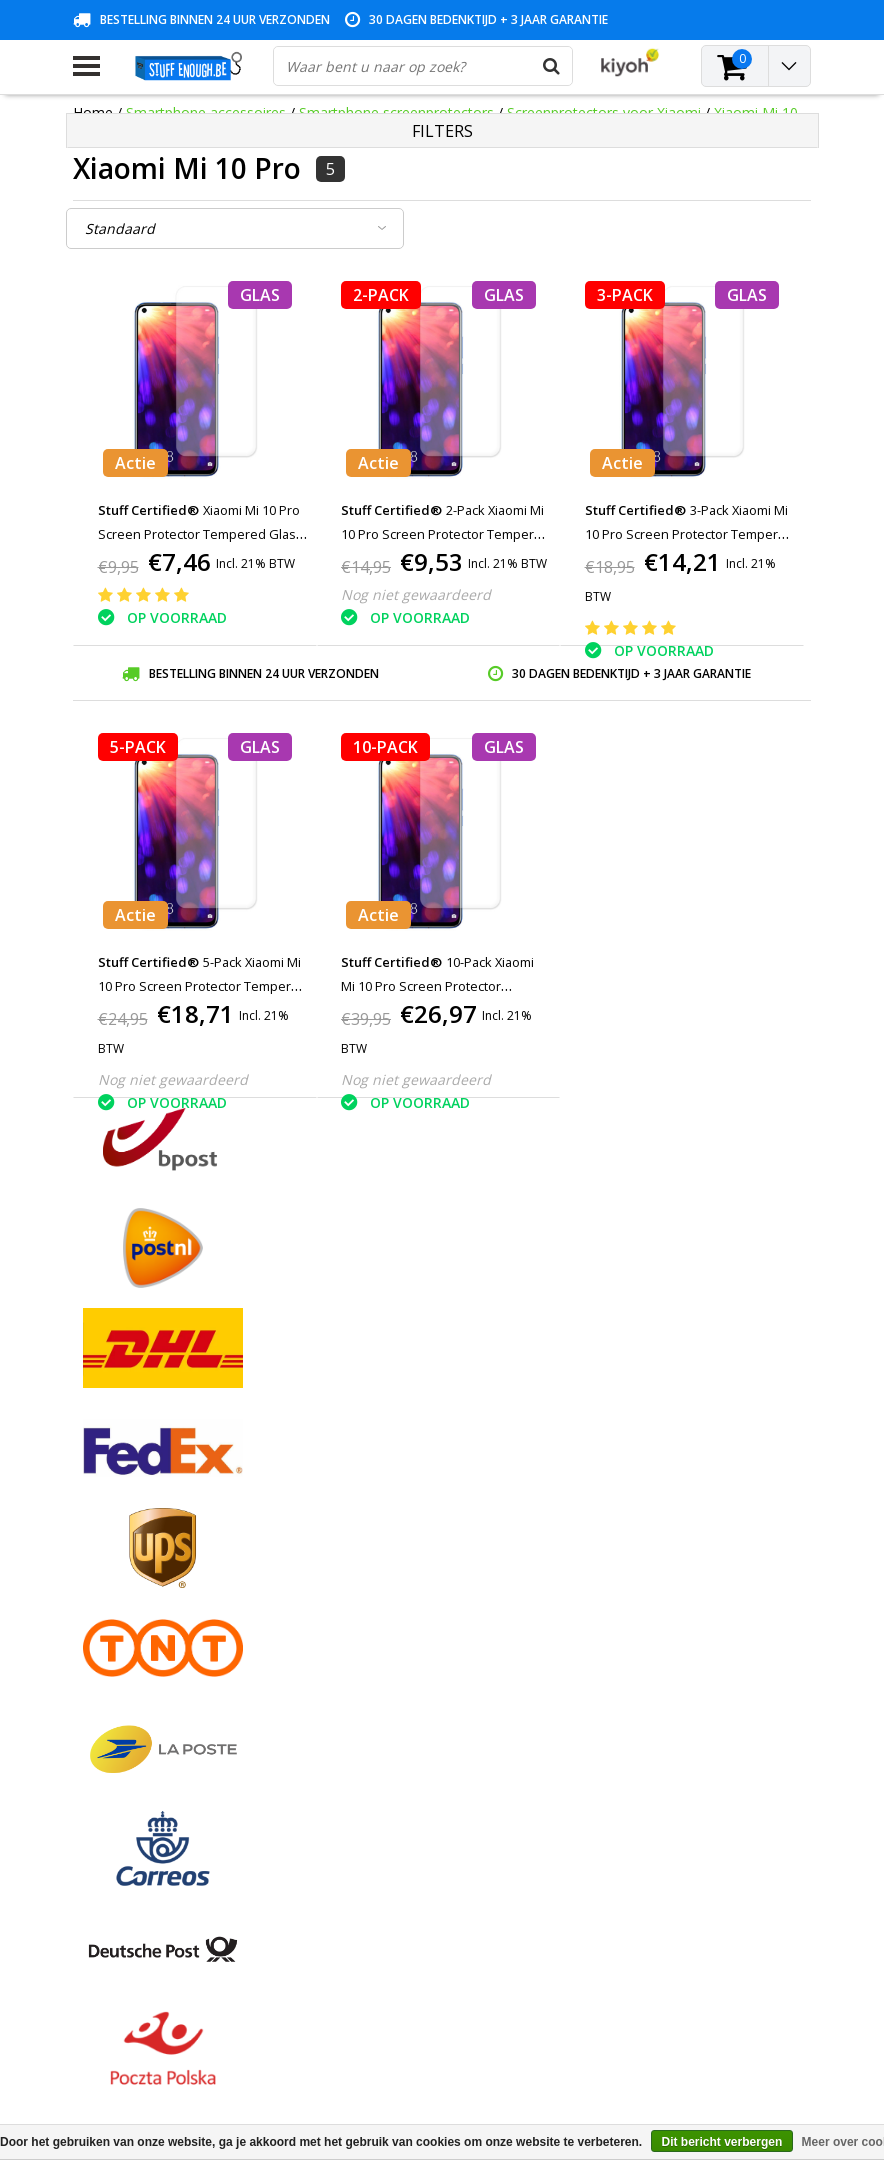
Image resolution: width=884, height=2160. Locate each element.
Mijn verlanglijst (374, 1563)
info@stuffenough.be (642, 2019)
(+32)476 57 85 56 (687, 2051)
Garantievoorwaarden (143, 1563)
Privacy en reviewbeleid (148, 1609)
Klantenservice (120, 1586)
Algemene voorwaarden (150, 1494)
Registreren (361, 1494)
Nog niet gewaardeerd (416, 594)
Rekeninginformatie (136, 1655)
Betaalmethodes (127, 1517)
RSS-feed (102, 1747)
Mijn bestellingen (378, 1517)
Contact (98, 1540)
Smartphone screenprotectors (396, 112)
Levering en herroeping (147, 1678)
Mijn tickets (361, 1540)
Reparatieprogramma (142, 1632)
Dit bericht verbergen (722, 2142)
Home (93, 112)
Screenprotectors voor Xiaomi (604, 112)
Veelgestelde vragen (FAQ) (158, 1724)
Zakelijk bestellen (128, 1701)
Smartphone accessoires (206, 112)
